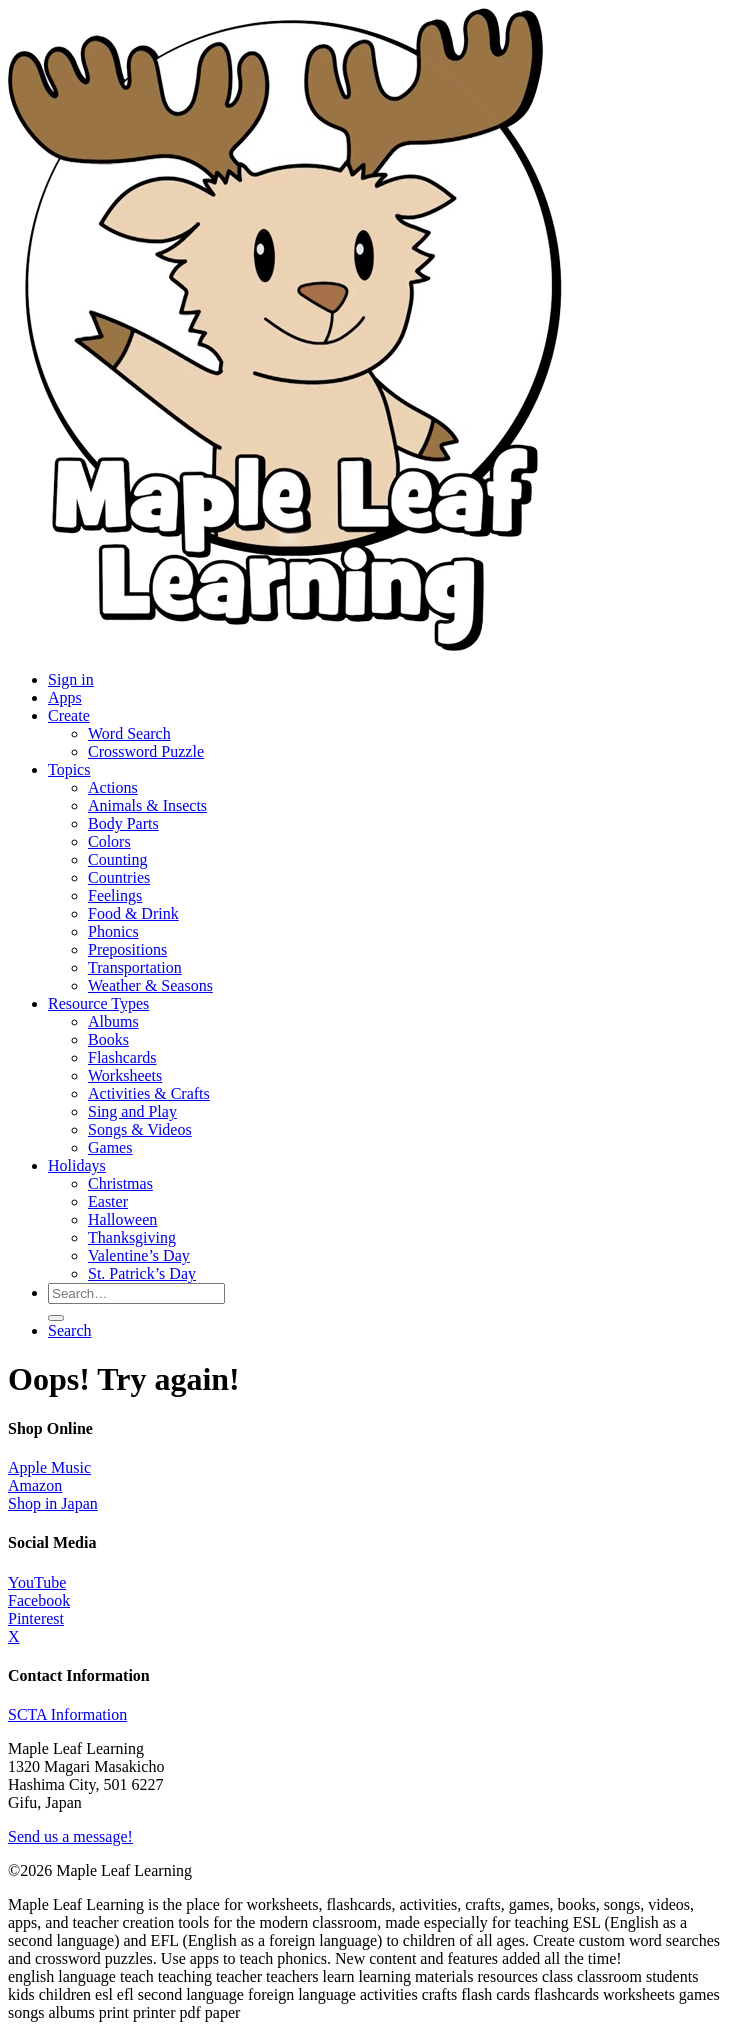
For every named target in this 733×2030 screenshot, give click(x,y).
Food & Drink (133, 913)
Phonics (113, 931)
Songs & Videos (140, 1129)
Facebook (39, 1600)
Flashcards (122, 1057)
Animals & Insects (147, 805)
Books (108, 1039)
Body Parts (123, 823)
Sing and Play (132, 1111)
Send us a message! (70, 1836)
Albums (113, 1021)
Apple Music (49, 1467)
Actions (113, 787)
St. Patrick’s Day (142, 1273)
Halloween (122, 1219)
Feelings (115, 895)
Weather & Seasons (150, 985)
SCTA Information (67, 1714)
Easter (108, 1201)
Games (110, 1147)
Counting (118, 859)
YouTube (37, 1582)
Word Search (129, 733)
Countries (119, 877)
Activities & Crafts (149, 1093)
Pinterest (36, 1618)
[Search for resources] (136, 1293)
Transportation (135, 967)
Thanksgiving (132, 1237)
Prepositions (127, 949)
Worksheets (125, 1075)
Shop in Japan (53, 1503)
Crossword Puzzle (146, 751)
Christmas (120, 1183)
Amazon (35, 1485)
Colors (109, 841)
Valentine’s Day (139, 1255)
